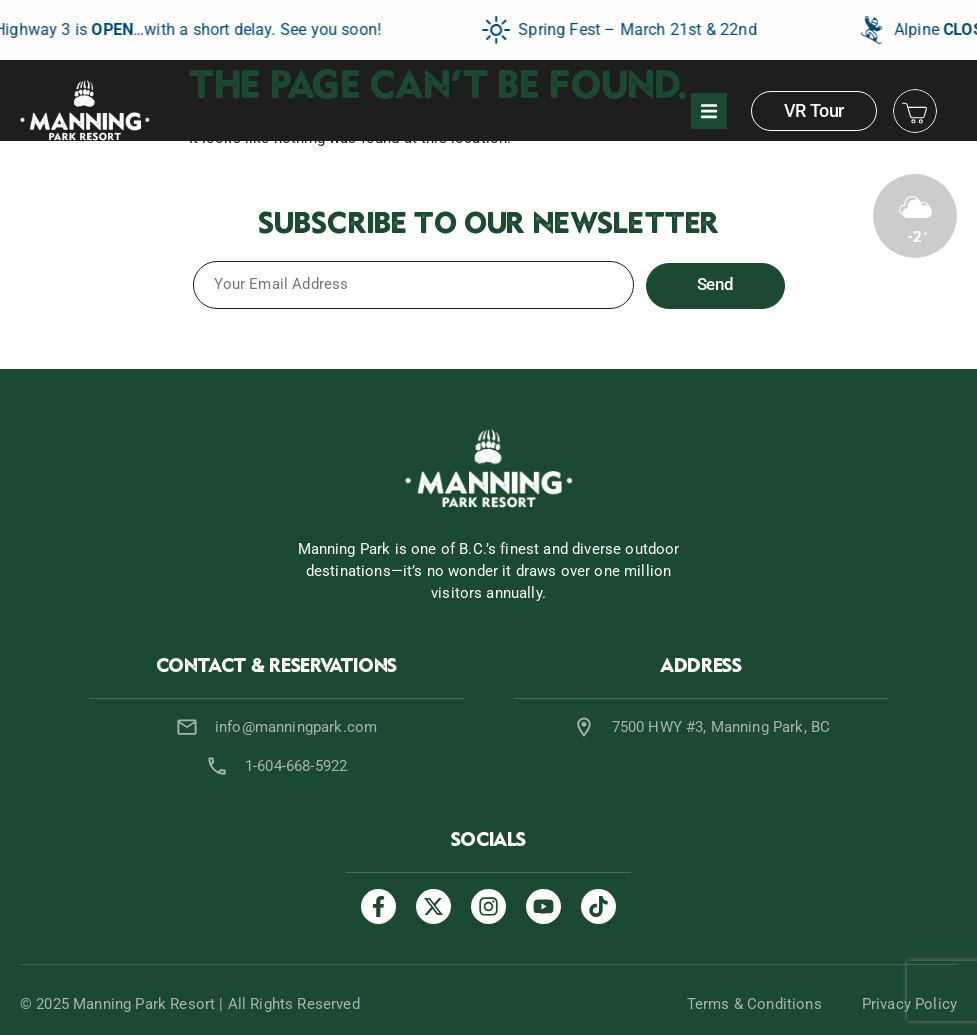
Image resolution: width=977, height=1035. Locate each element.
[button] (709, 111)
